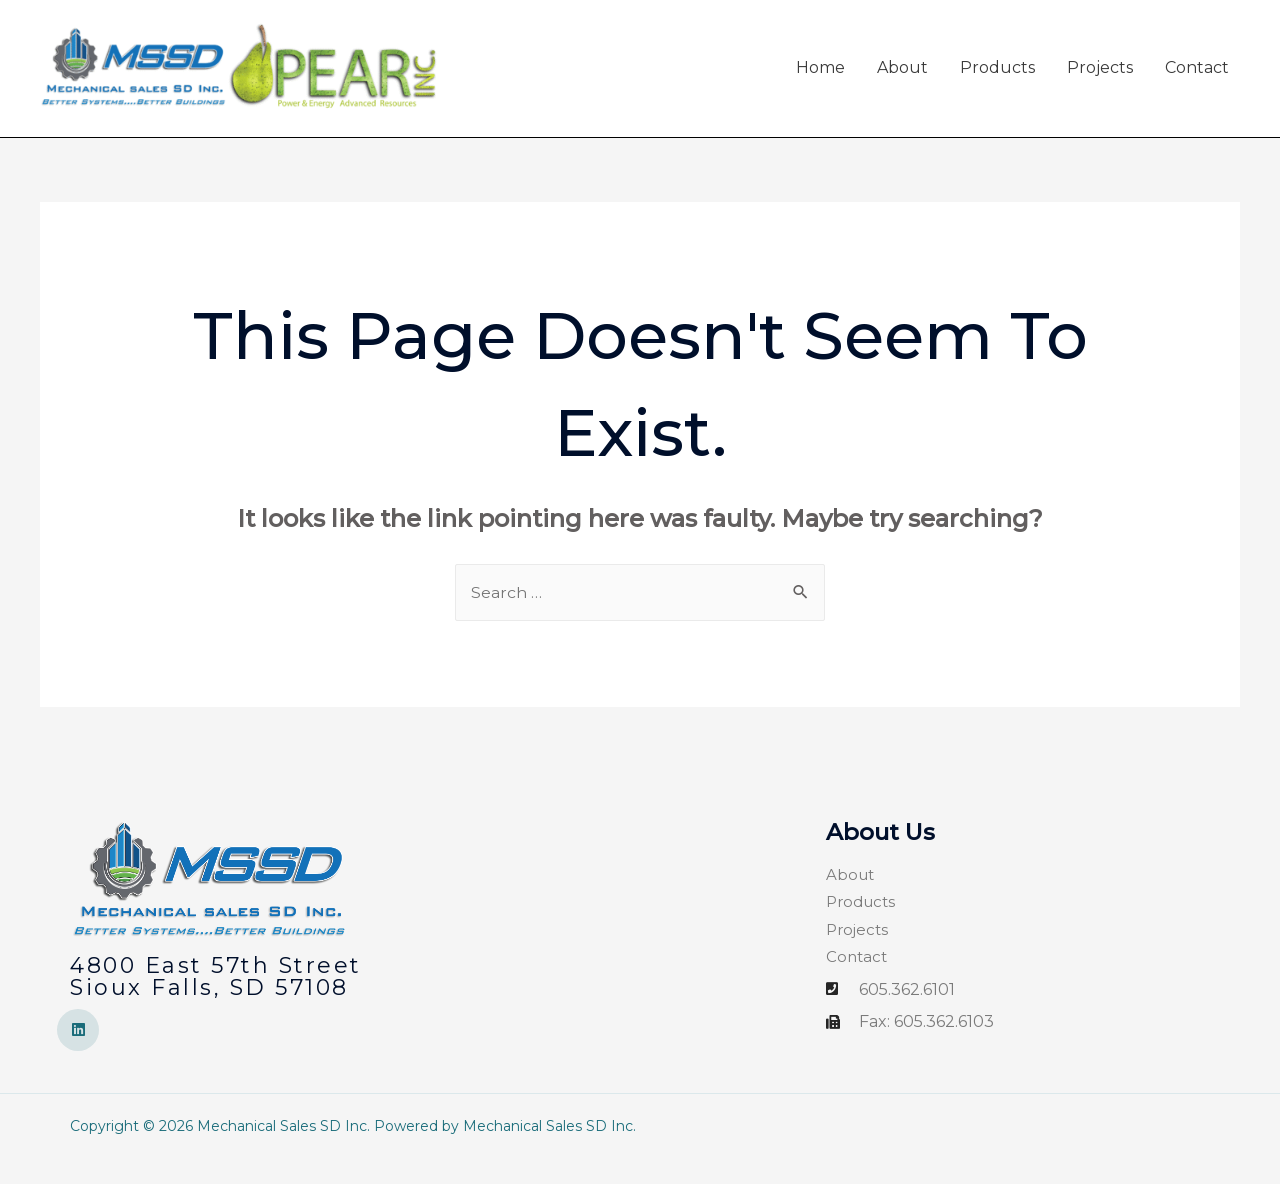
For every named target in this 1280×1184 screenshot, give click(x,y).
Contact (1197, 80)
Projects (1100, 80)
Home (820, 80)
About (902, 80)
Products (997, 80)
